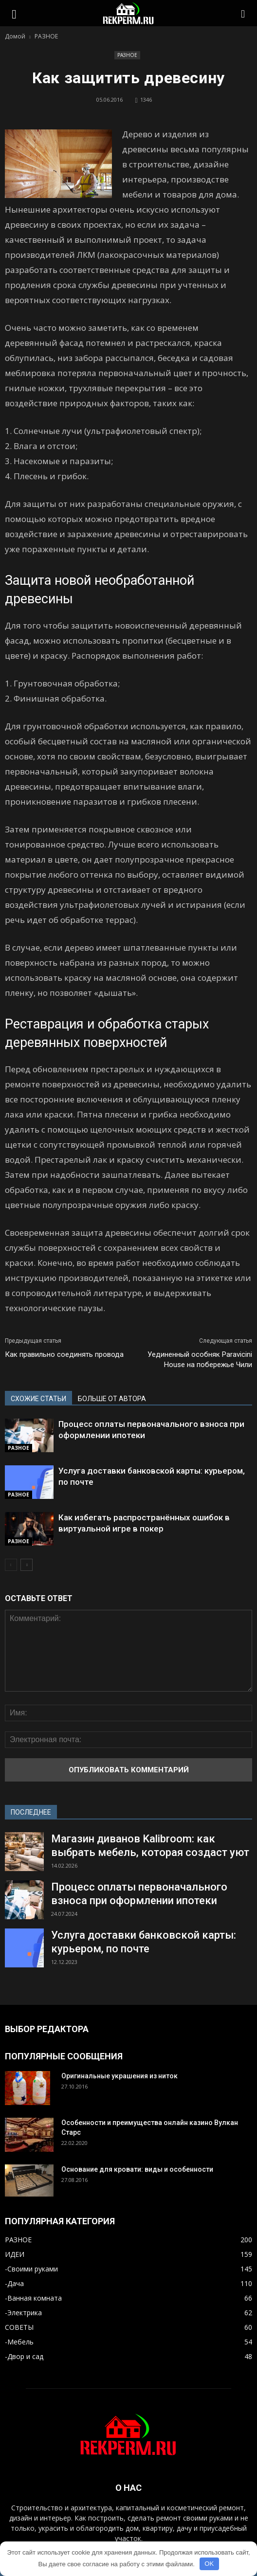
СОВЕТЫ (19, 2327)
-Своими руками (31, 2268)
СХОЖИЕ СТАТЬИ (38, 1399)
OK (209, 2563)
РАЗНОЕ (127, 55)
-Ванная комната (33, 2298)
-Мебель (19, 2341)
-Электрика (23, 2312)
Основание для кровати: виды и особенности (137, 2169)
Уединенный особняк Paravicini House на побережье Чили (199, 1359)
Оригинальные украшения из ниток (119, 2076)
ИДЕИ (14, 2254)
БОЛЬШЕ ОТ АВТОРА (112, 1399)
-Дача (14, 2283)
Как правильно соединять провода (64, 1354)
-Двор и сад (24, 2356)
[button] (243, 13)
